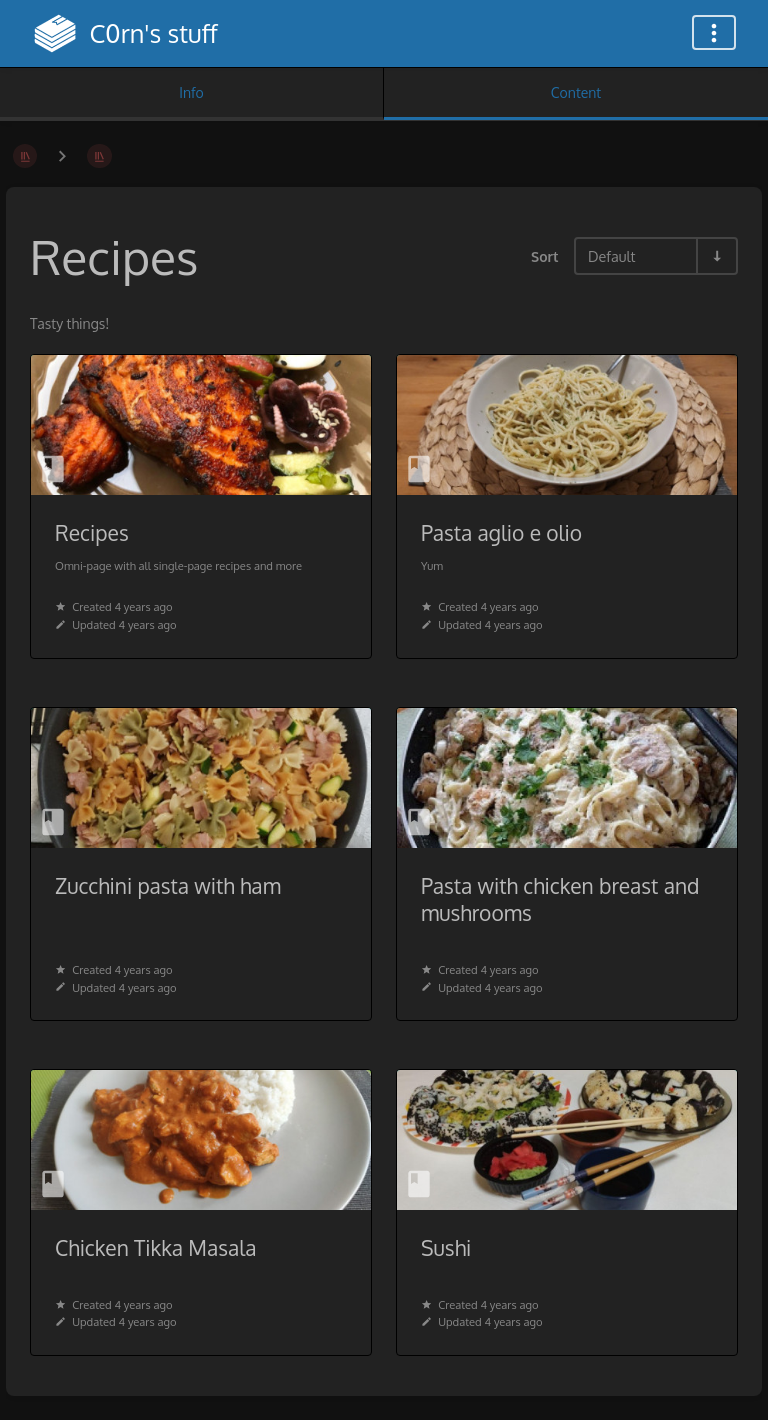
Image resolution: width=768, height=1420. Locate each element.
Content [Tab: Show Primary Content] (576, 92)
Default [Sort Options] (611, 256)
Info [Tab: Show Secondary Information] (191, 92)
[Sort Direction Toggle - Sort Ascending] (716, 256)
